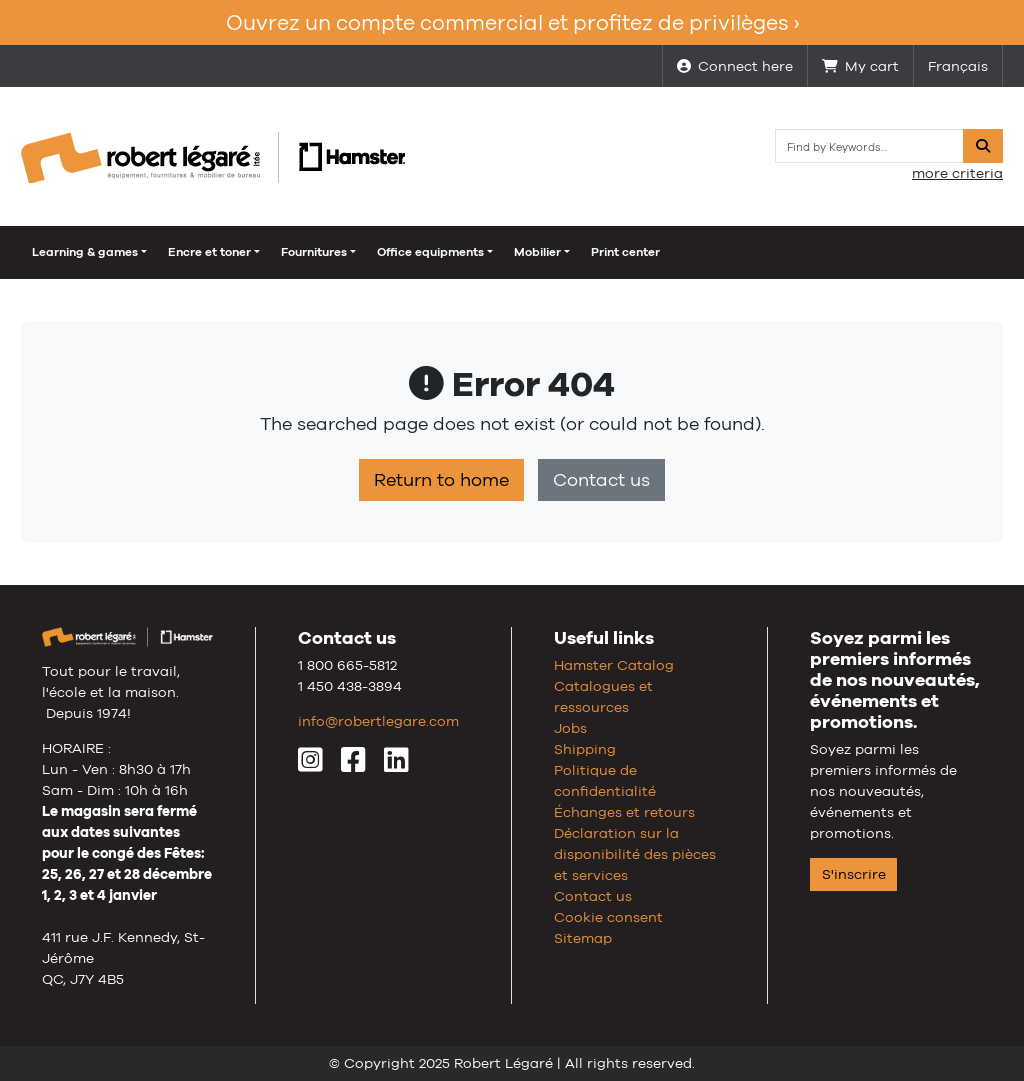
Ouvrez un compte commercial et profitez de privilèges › (512, 22)
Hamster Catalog (614, 665)
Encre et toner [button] (209, 252)
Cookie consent (608, 917)
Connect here (735, 66)
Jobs (570, 728)
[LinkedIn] (396, 765)
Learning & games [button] (85, 252)
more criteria (957, 173)
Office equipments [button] (430, 252)
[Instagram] (310, 765)
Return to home (441, 480)
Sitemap (583, 938)
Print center (625, 252)
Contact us (601, 480)
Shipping (585, 749)
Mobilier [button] (537, 252)
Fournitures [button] (314, 252)
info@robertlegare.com (378, 721)
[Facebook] (353, 765)
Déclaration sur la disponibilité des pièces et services (635, 854)
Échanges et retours (624, 812)
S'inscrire (854, 874)
